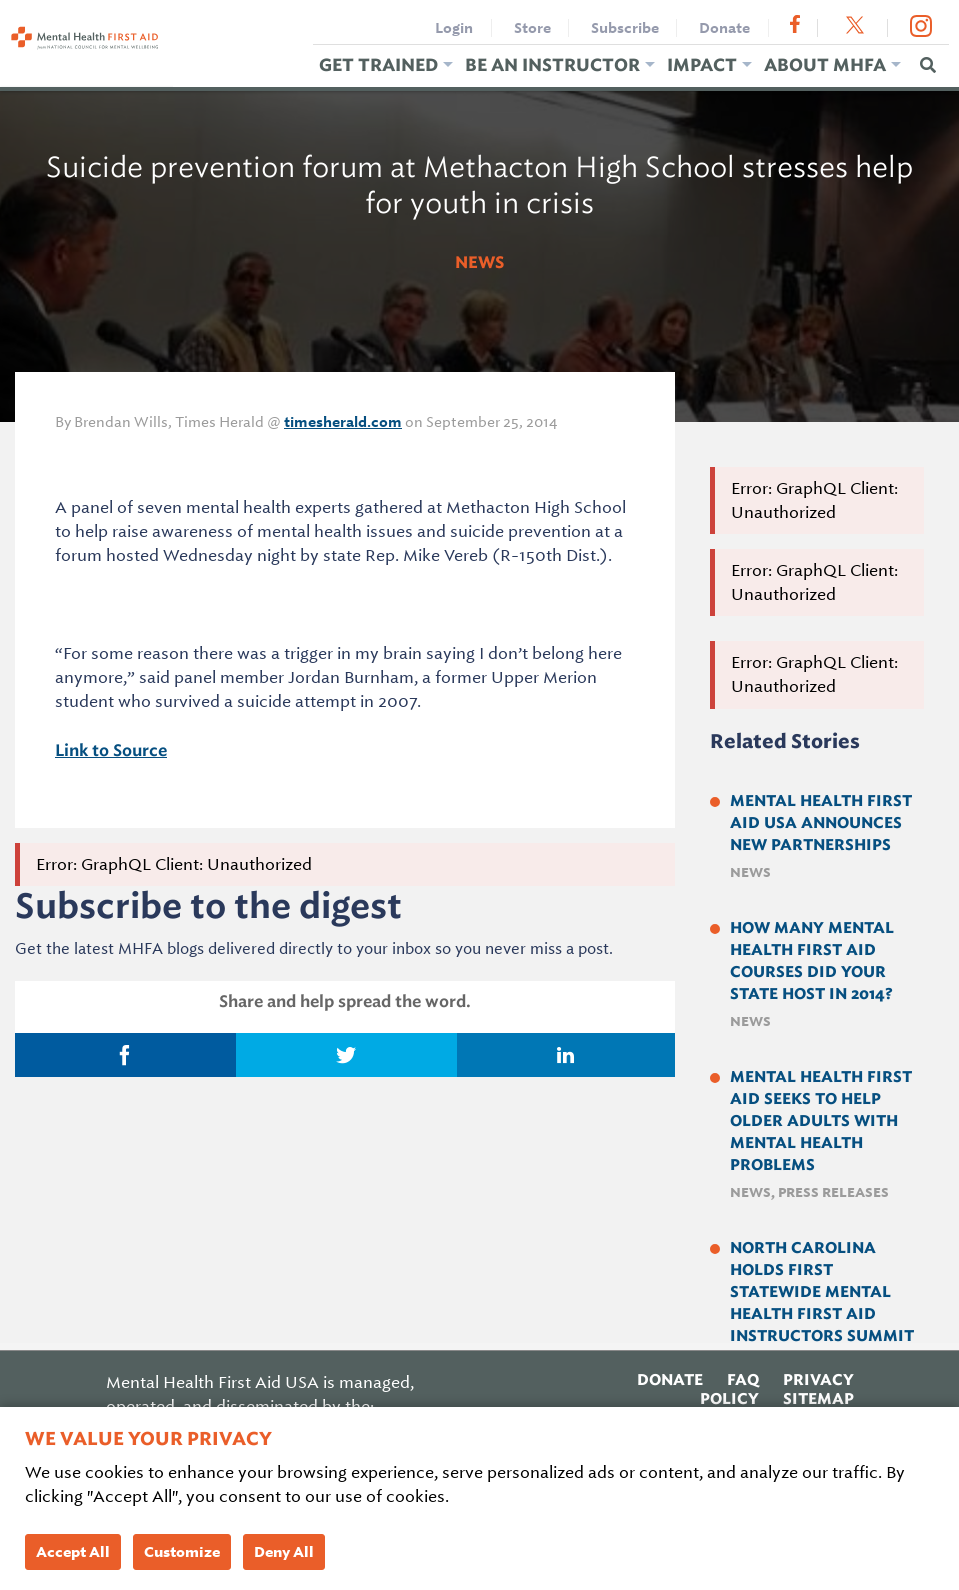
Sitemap (818, 1398)
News (479, 262)
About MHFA (825, 64)
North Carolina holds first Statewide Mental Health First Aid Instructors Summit (822, 1292)
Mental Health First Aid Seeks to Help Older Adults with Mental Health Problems (821, 1121)
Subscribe (625, 28)
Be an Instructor (552, 64)
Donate (724, 28)
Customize (182, 1552)
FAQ (743, 1379)
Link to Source (111, 750)
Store (532, 28)
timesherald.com (343, 422)
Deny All (284, 1552)
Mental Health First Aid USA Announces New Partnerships (821, 823)
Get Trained (378, 64)
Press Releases (833, 1192)
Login (454, 28)
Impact (702, 64)
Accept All (73, 1552)
